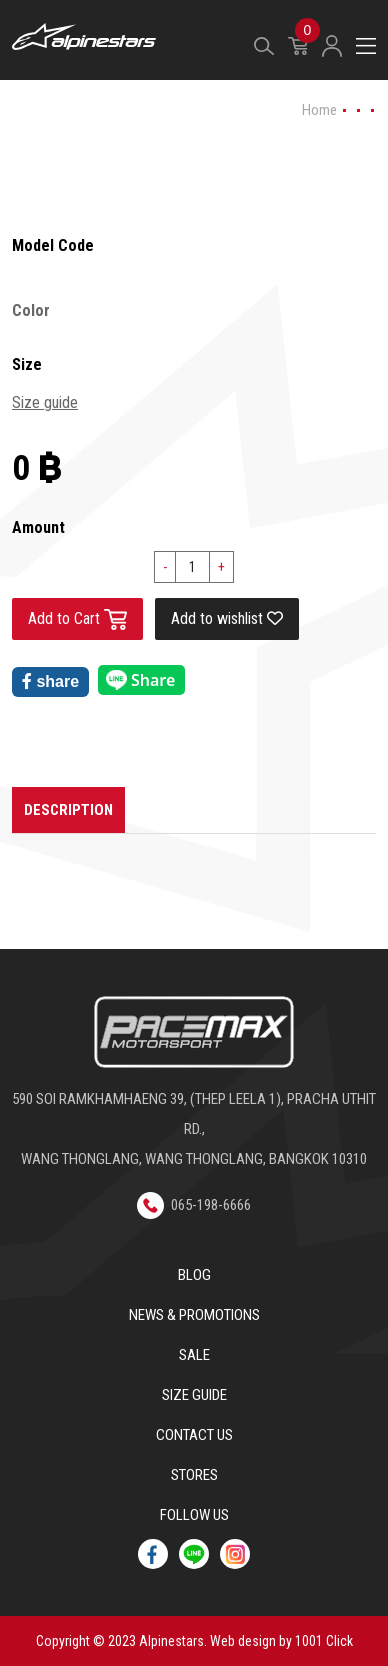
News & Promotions (194, 1315)
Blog (194, 1275)
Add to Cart (77, 619)
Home (319, 110)
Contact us (194, 1435)
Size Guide (194, 1395)
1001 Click (324, 1641)
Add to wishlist (227, 618)
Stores (194, 1475)
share (50, 681)
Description (68, 810)
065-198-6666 (194, 1205)
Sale (194, 1355)
